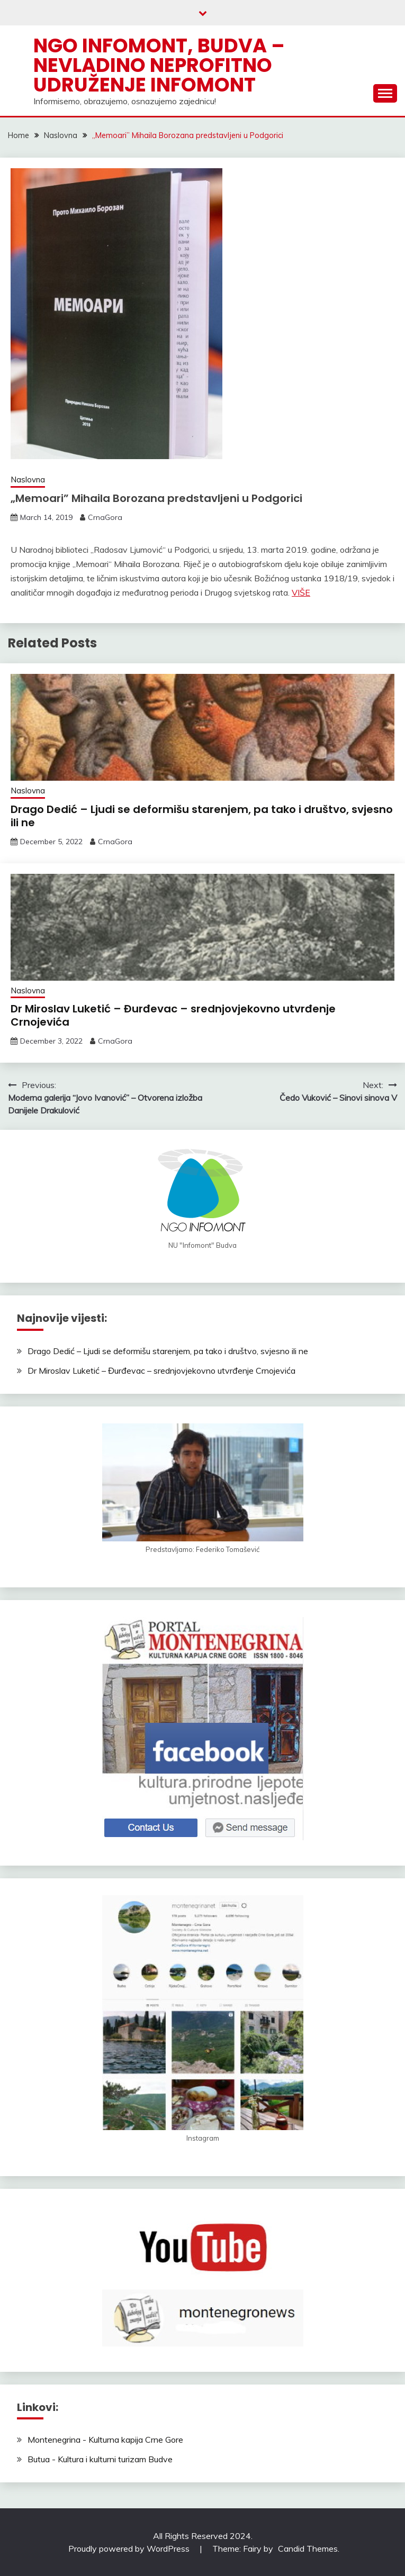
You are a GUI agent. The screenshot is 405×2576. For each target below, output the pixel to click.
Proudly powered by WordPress (130, 2548)
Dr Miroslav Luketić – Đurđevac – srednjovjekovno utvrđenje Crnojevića (173, 1015)
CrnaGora (105, 517)
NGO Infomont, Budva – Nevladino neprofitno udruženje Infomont (159, 65)
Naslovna (28, 479)
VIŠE (301, 592)
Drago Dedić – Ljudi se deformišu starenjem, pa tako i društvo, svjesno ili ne (202, 816)
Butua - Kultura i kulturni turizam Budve (100, 2459)
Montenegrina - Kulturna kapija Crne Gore (105, 2439)
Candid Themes (308, 2548)
